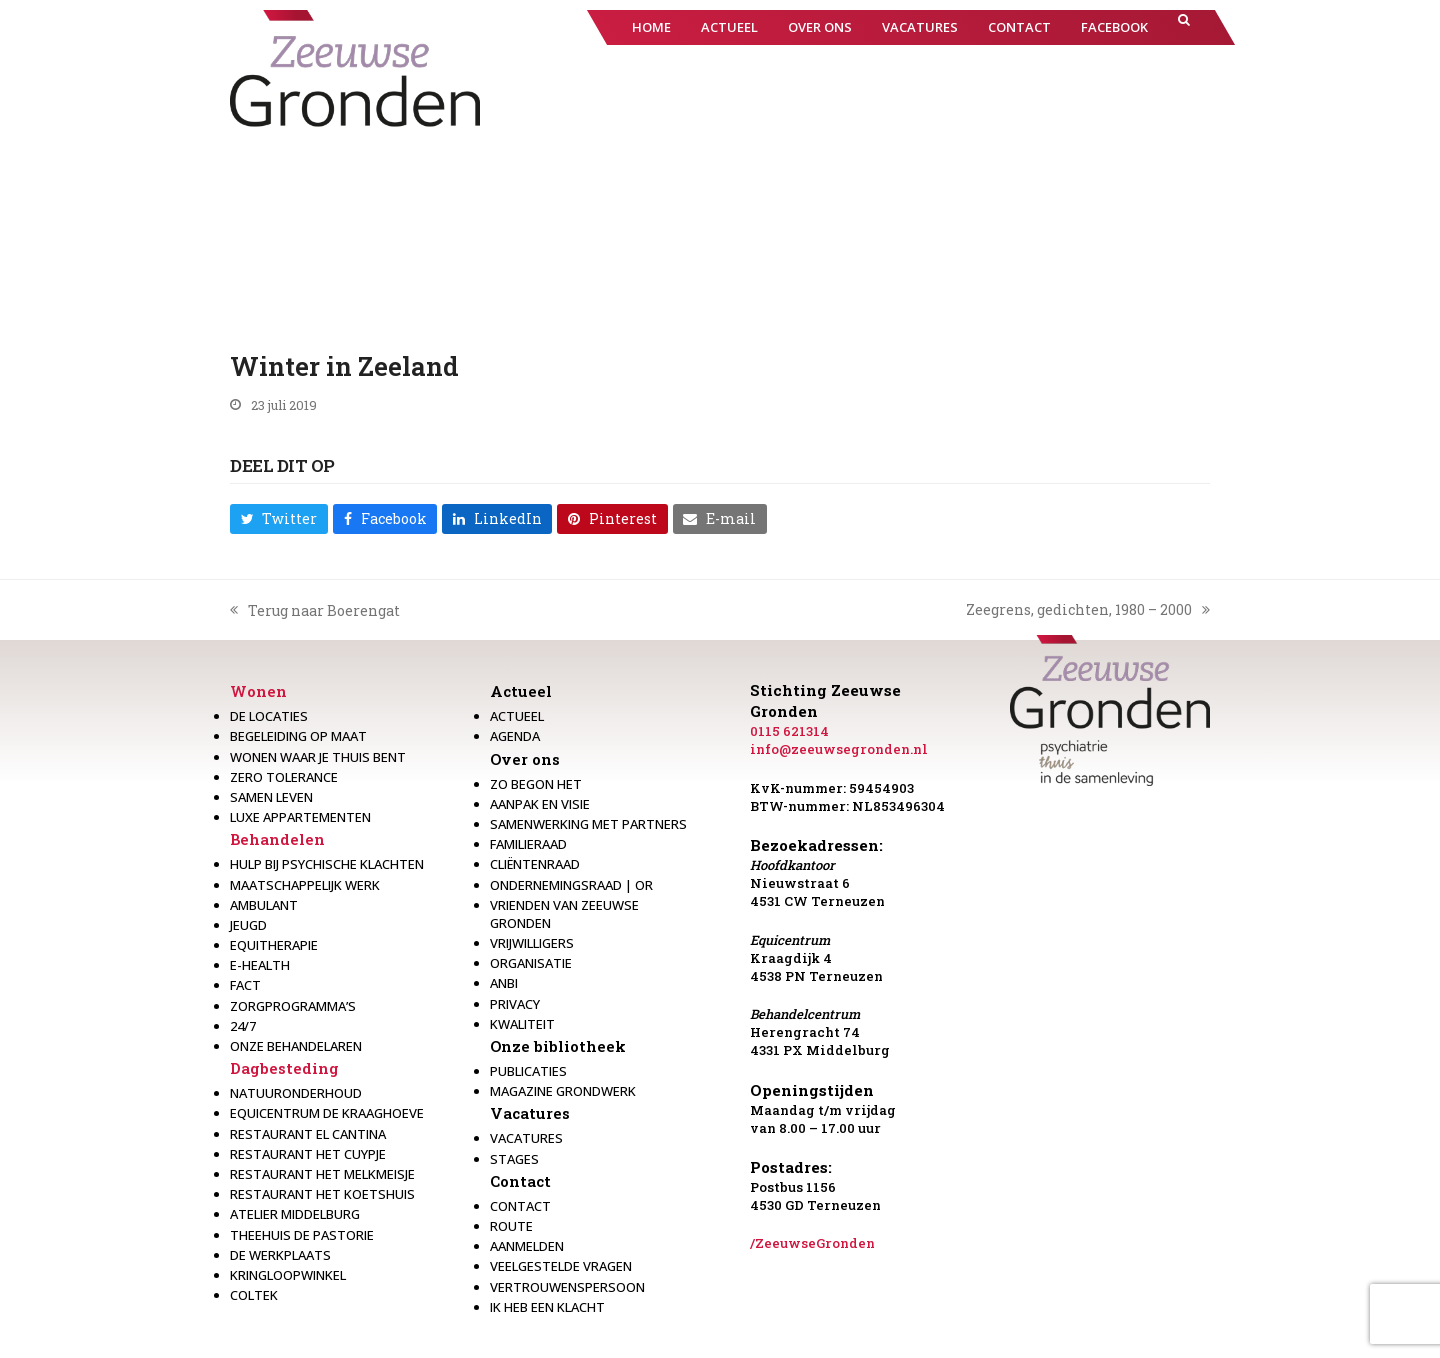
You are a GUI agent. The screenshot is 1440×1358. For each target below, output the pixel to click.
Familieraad (528, 844)
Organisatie (531, 963)
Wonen (258, 691)
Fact (245, 985)
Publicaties (528, 1071)
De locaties (269, 716)
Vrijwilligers (532, 943)
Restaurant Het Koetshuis (322, 1194)
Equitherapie (274, 945)
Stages (514, 1159)
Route (511, 1226)
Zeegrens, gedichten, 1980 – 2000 (1088, 610)
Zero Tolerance (284, 777)
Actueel (521, 691)
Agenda (515, 736)
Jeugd (248, 925)
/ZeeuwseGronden (812, 1243)
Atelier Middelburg (295, 1214)
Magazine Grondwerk (563, 1091)
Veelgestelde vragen (561, 1266)
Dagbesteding (284, 1068)
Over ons (525, 759)
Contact (520, 1181)
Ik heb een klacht (547, 1307)
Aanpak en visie (540, 804)
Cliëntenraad (535, 864)
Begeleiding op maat (298, 736)
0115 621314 (789, 731)
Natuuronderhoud (296, 1093)
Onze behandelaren (296, 1046)
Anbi (504, 983)
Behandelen (277, 839)
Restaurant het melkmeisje (322, 1174)
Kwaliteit (522, 1024)
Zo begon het (536, 784)
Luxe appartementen (300, 817)
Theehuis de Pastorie (302, 1235)
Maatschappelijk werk (305, 885)
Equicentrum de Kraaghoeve (327, 1113)
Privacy (515, 1004)
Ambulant (264, 905)
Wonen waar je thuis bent (318, 757)
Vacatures (530, 1113)
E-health (260, 965)
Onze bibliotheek (558, 1046)
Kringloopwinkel (288, 1275)
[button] (1184, 27)
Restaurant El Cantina (308, 1134)
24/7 (243, 1026)
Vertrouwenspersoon (567, 1287)
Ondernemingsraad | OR (571, 885)
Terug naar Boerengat (315, 611)
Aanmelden (527, 1246)
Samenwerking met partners (588, 824)
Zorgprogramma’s (293, 1006)
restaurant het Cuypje (308, 1154)
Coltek (254, 1295)
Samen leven (271, 797)
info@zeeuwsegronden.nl (839, 749)
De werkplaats (280, 1255)
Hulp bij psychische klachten (327, 864)
